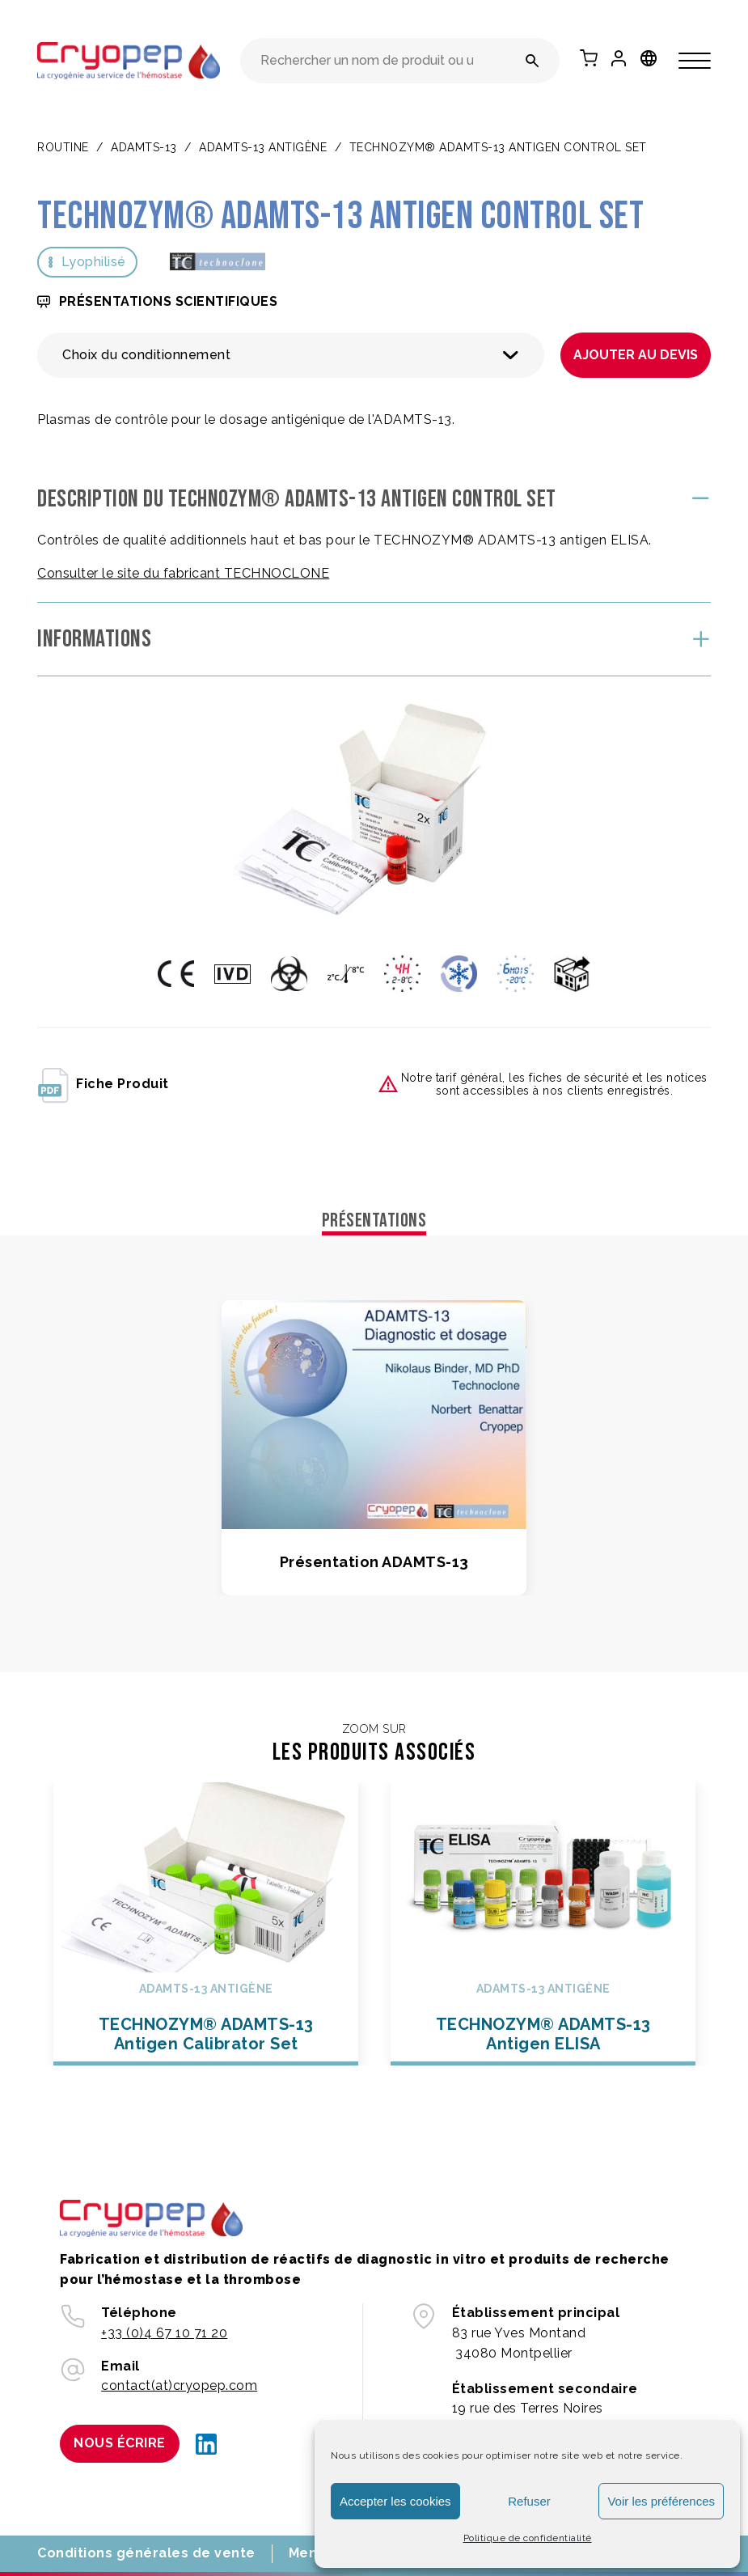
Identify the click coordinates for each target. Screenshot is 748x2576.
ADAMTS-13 (144, 147)
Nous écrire (120, 2443)
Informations (94, 639)
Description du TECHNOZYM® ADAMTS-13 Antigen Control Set (296, 499)
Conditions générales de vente (146, 2553)
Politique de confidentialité (527, 2538)
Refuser (529, 2501)
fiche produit (103, 1084)
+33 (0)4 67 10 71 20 (164, 2333)
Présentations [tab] (374, 1220)
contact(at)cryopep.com (179, 2385)
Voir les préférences (661, 2501)
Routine (63, 147)
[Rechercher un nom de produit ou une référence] (532, 60)
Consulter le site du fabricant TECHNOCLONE (183, 573)
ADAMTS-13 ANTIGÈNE (263, 147)
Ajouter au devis (635, 354)
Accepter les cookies (395, 2501)
